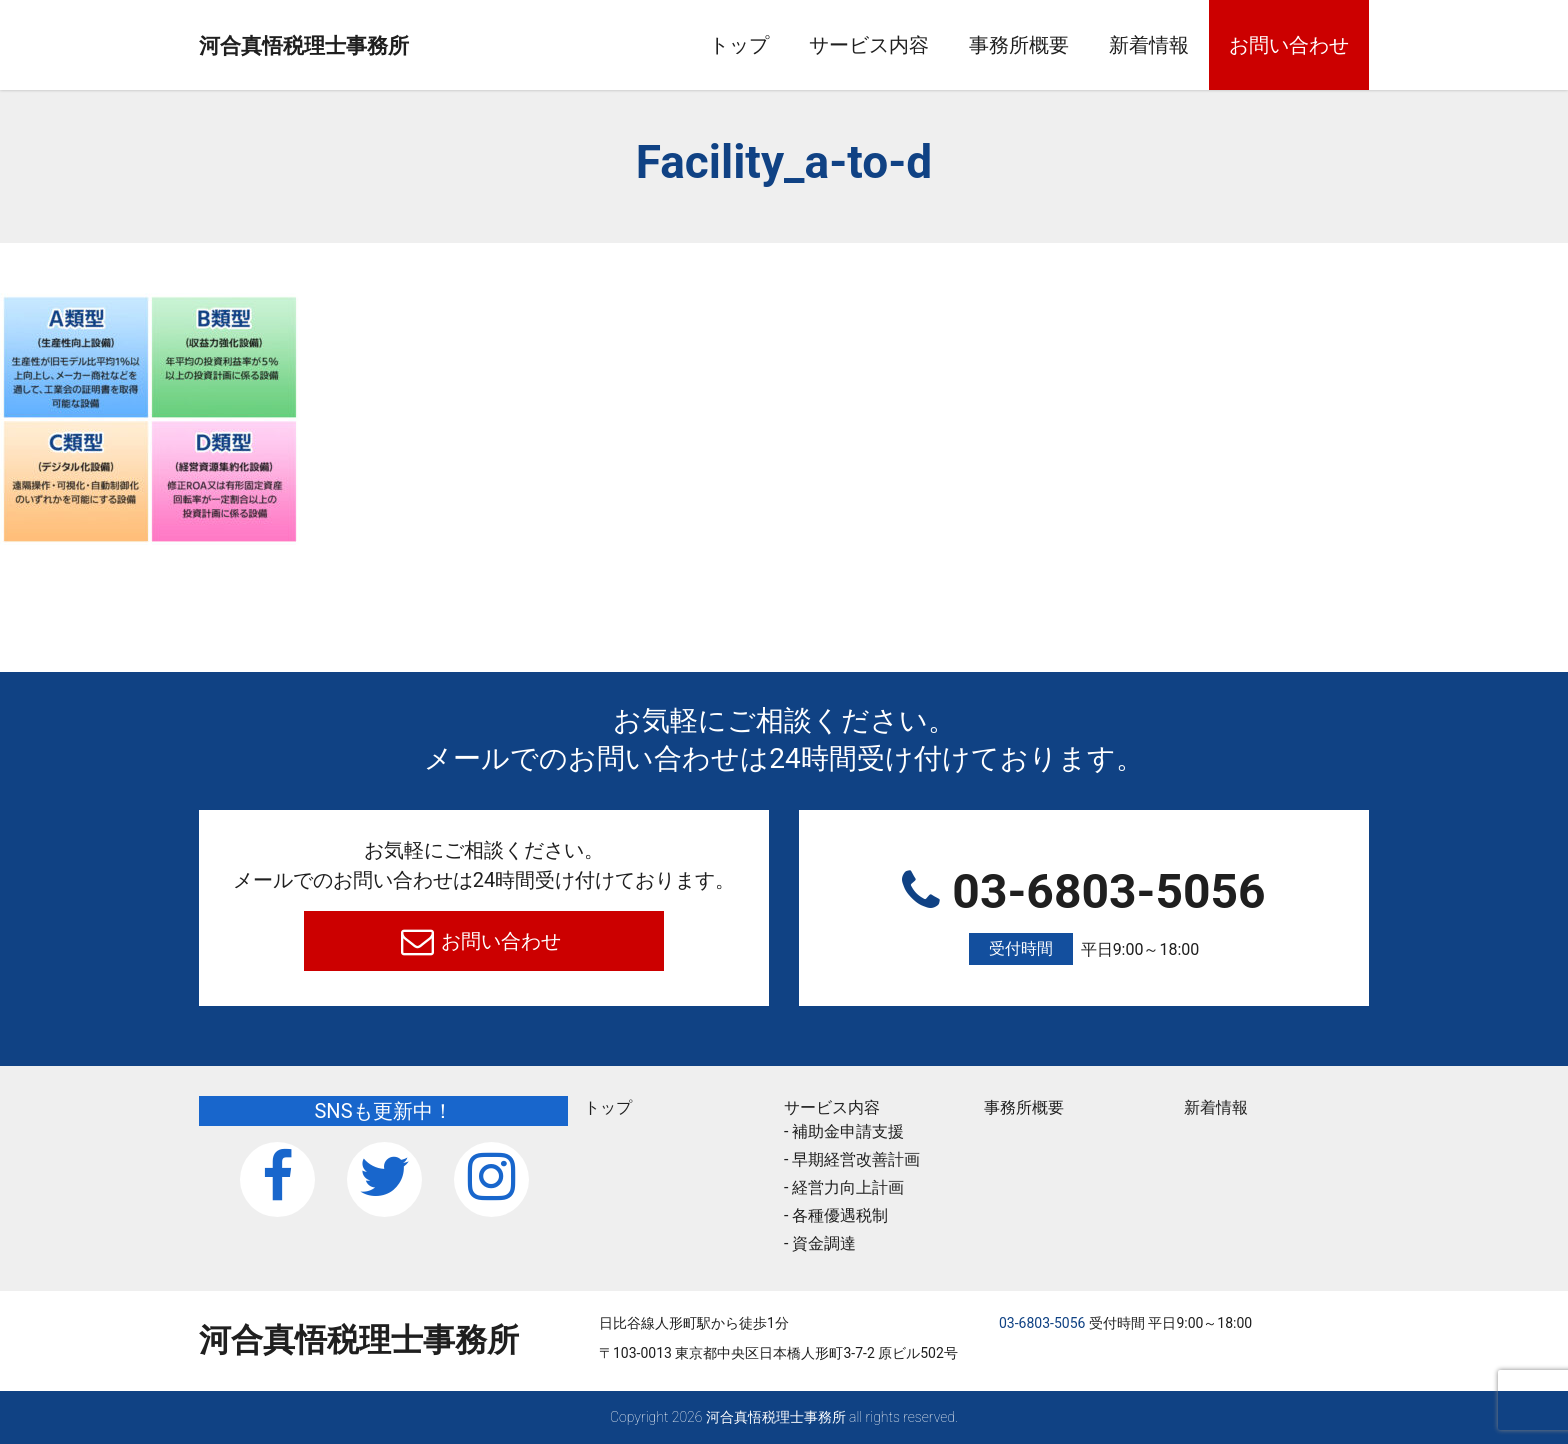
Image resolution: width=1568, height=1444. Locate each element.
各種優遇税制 (840, 1215)
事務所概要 (1019, 45)
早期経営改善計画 (856, 1159)
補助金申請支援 (848, 1131)
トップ (739, 45)
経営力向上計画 (848, 1187)
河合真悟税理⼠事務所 (359, 46)
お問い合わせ (1289, 45)
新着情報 (1149, 45)
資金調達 (824, 1243)
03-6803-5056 (1084, 914)
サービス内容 (869, 45)
